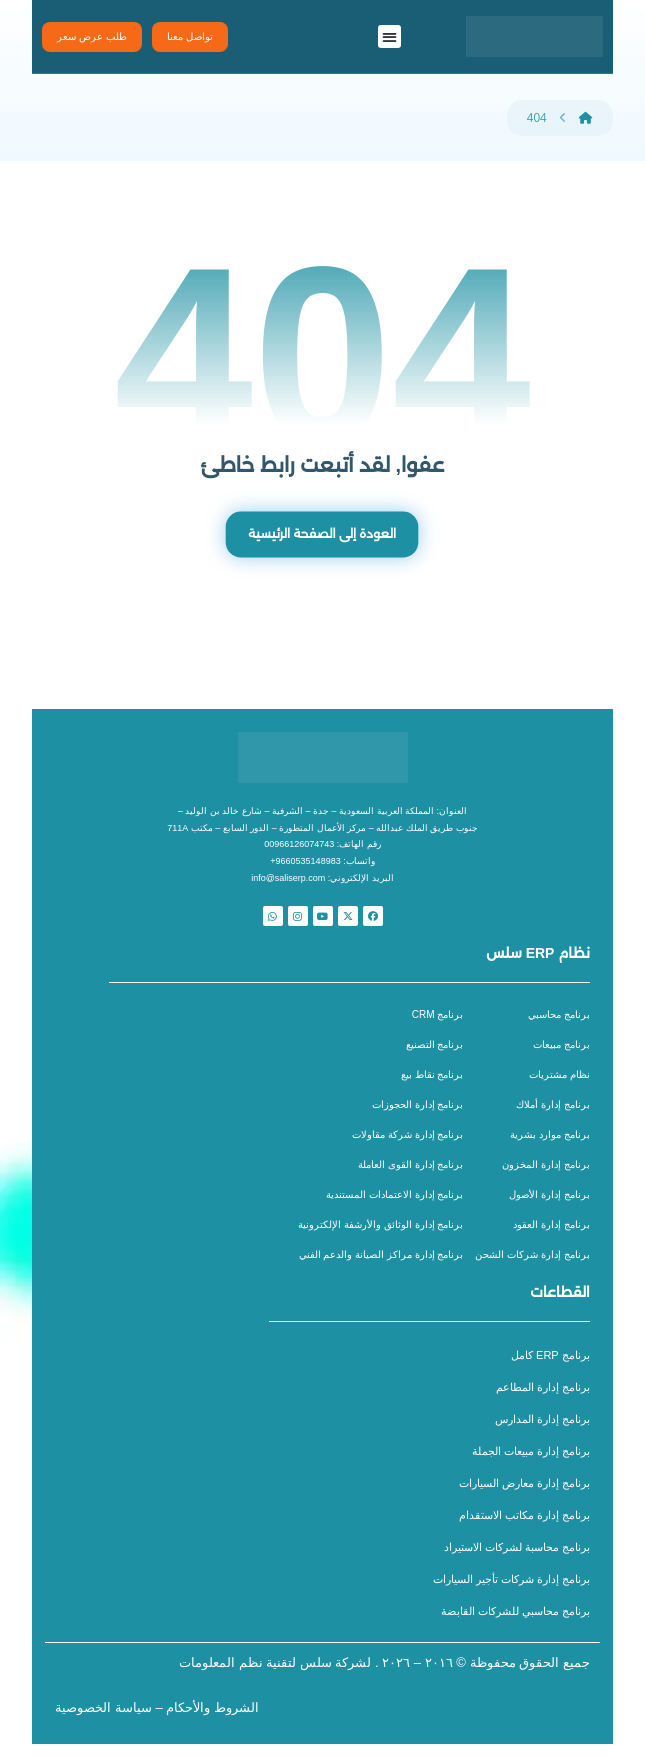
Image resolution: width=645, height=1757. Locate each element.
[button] (389, 36)
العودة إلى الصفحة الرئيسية (323, 537)
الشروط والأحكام (212, 1720)
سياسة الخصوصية (103, 1720)
